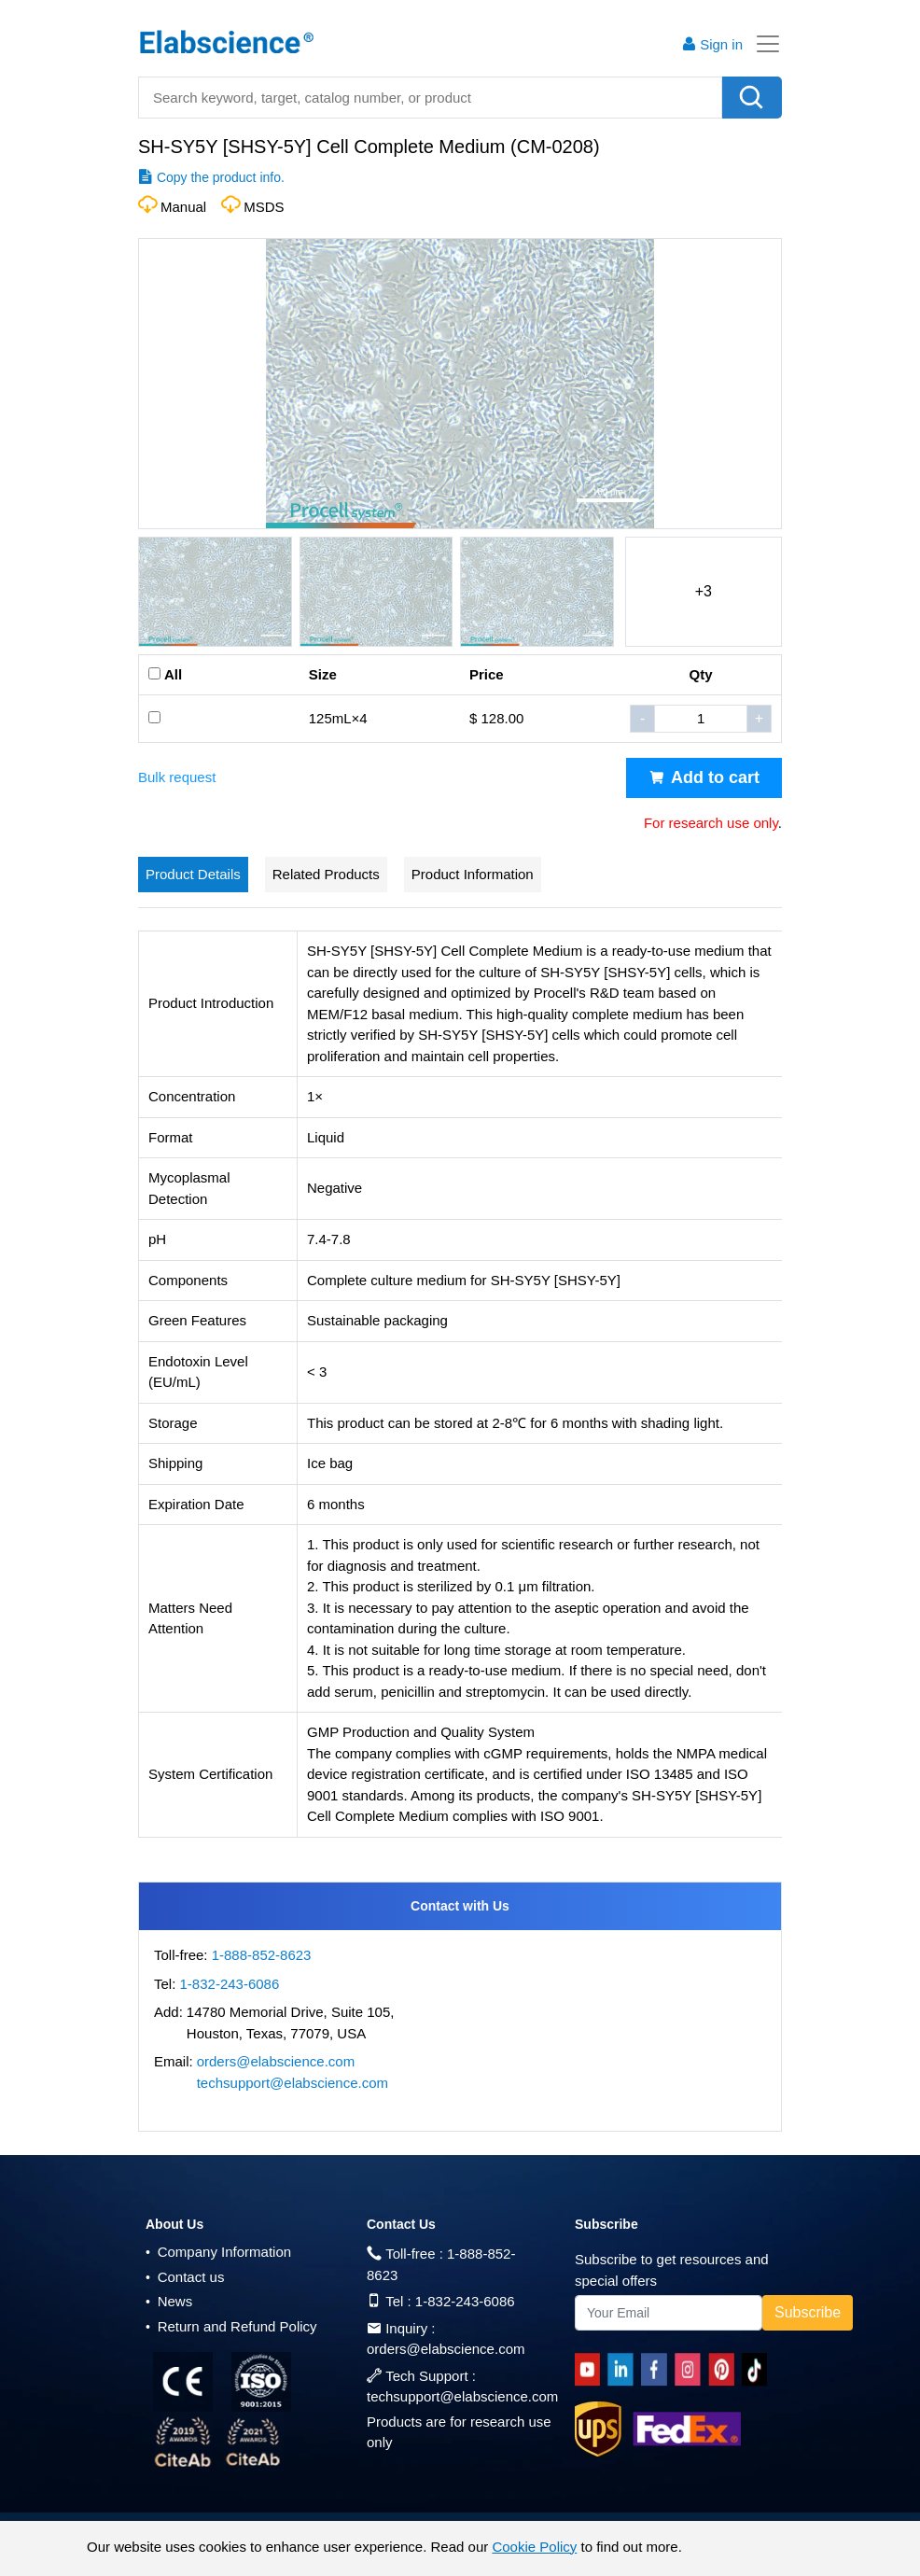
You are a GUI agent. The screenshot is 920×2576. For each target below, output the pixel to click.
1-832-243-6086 (230, 1984)
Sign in (712, 44)
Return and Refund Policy (231, 2326)
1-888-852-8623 (262, 1955)
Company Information (218, 2252)
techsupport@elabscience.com (292, 2083)
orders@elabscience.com (276, 2061)
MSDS (264, 207)
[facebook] (657, 2370)
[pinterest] (725, 2370)
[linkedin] (624, 2370)
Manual (183, 207)
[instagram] (691, 2370)
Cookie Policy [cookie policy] (534, 2547)
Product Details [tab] (193, 874)
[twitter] (758, 2370)
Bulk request (177, 777)
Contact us (185, 2277)
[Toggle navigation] (762, 44)
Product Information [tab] (472, 874)
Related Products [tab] (326, 874)
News (169, 2301)
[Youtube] (591, 2370)
